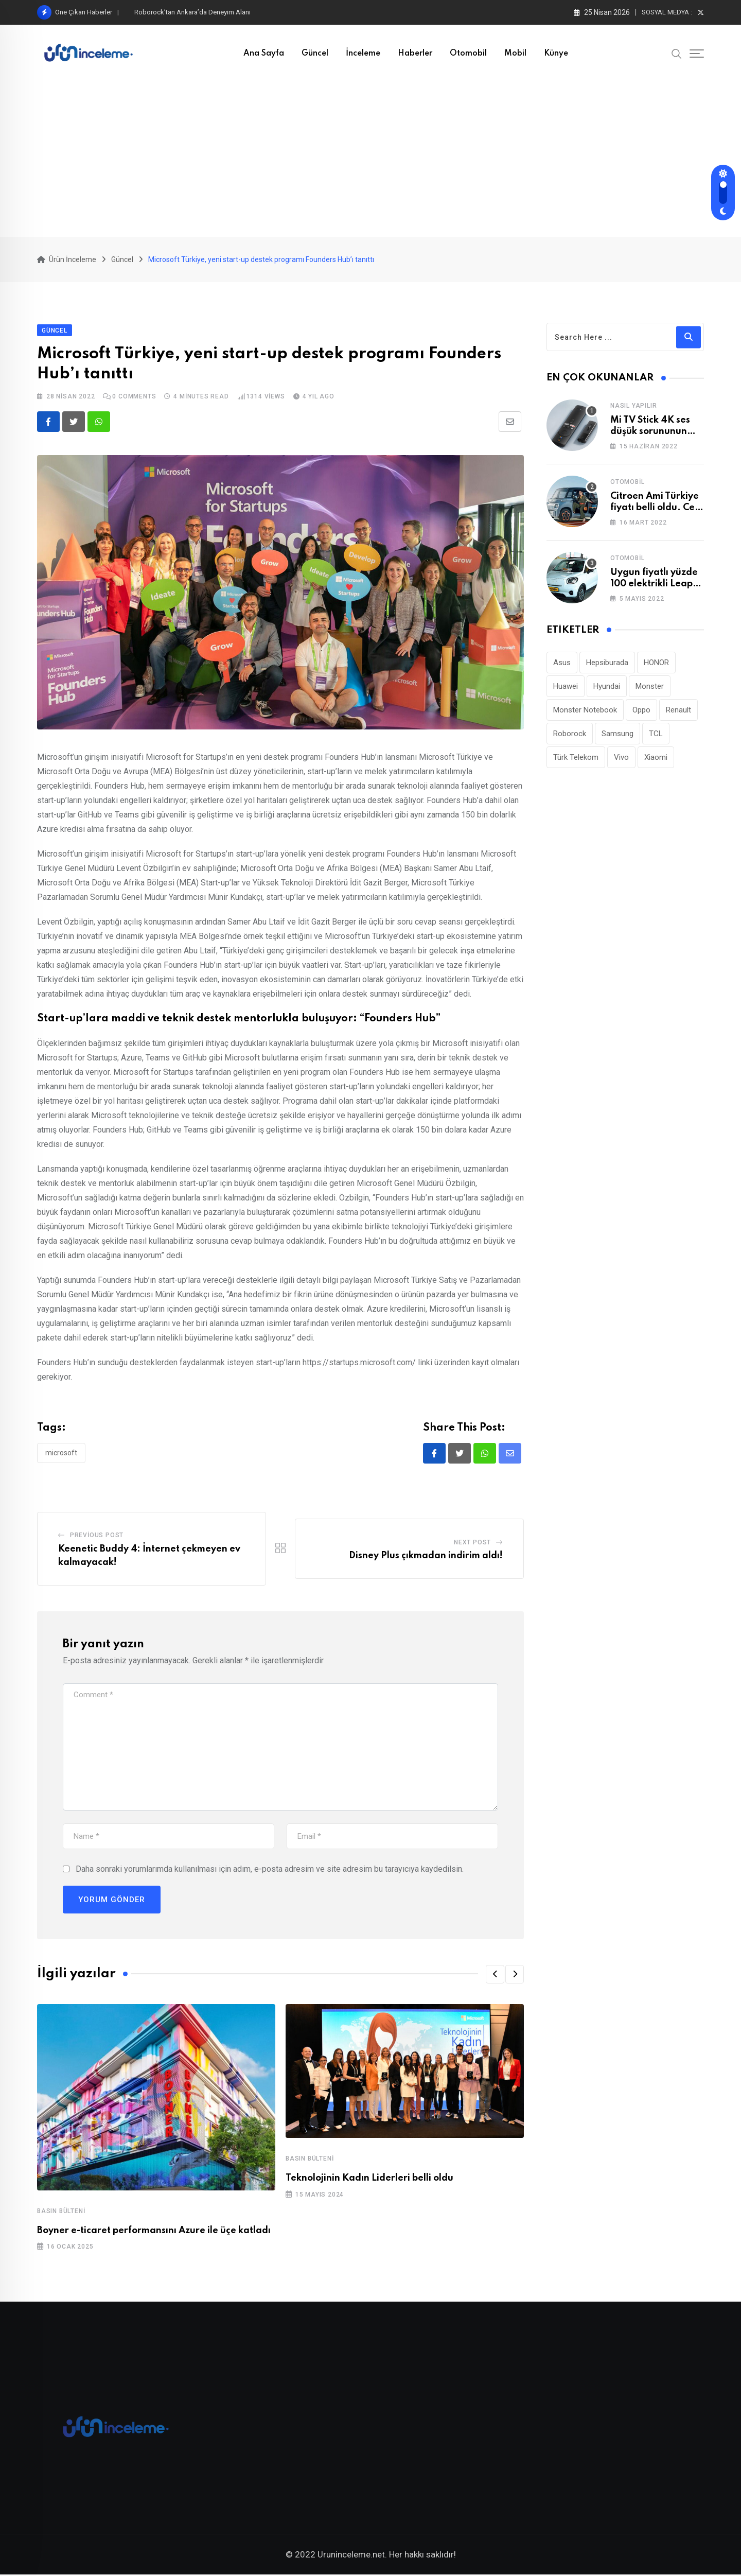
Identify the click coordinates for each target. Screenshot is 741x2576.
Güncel (315, 53)
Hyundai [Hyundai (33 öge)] (606, 686)
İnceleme (363, 53)
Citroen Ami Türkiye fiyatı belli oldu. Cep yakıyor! (655, 508)
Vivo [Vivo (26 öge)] (621, 757)
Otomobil (468, 53)
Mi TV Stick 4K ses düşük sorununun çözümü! (650, 432)
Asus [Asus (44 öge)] (562, 663)
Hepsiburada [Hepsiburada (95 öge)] (607, 663)
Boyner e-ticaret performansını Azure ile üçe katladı (154, 2231)
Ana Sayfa (263, 53)
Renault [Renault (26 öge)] (678, 710)
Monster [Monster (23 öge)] (650, 686)
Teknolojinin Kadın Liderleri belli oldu (369, 2179)
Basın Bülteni (61, 2211)
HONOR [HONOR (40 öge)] (656, 663)
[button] (495, 1974)
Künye (556, 53)
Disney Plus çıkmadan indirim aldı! (426, 1556)
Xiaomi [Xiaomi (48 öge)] (655, 757)
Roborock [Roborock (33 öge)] (569, 734)
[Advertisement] (370, 160)
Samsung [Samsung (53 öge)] (617, 734)
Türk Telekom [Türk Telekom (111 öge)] (575, 757)
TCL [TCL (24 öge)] (656, 734)
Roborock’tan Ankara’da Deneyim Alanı (192, 12)
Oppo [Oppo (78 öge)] (641, 710)
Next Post (472, 1543)
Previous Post (96, 1536)
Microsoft (61, 1453)
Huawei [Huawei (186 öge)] (565, 686)
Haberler (415, 53)
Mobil (515, 53)
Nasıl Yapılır (633, 406)
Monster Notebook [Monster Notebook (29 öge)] (585, 710)
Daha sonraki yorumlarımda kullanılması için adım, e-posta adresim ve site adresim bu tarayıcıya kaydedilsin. (270, 1869)
